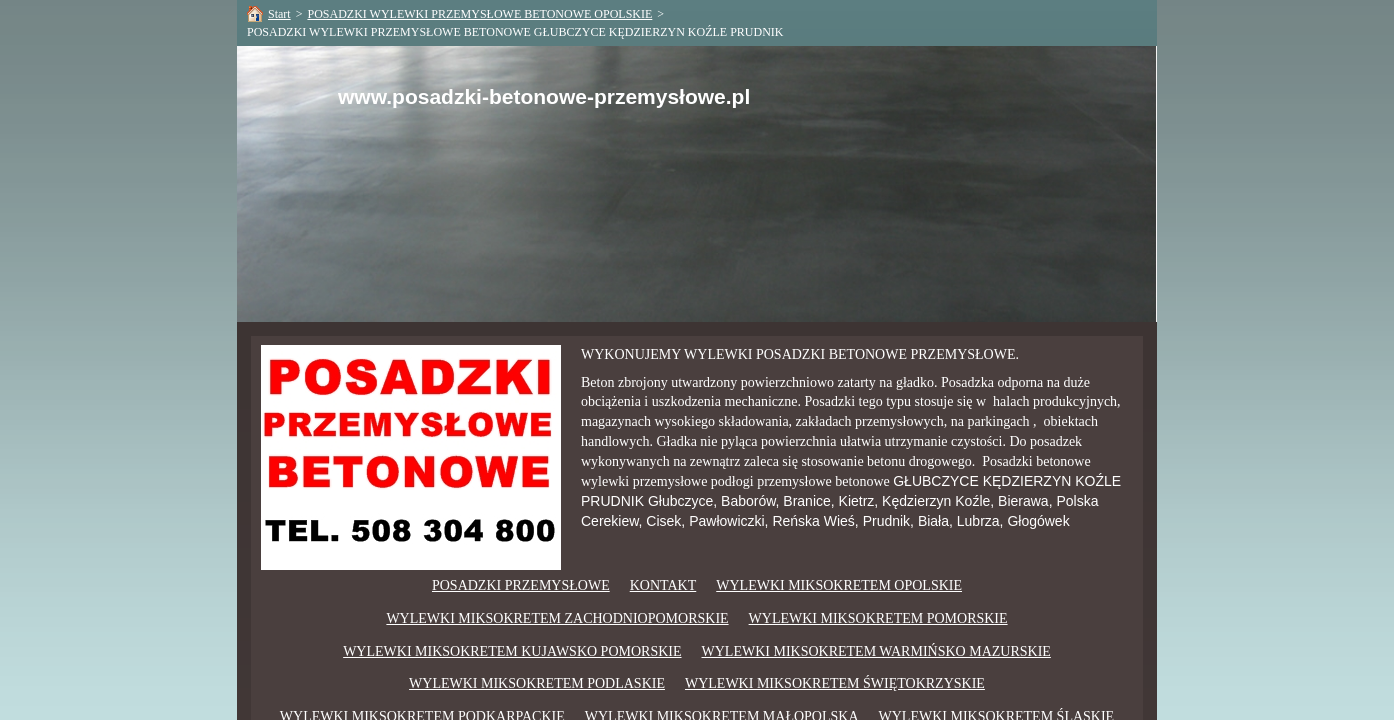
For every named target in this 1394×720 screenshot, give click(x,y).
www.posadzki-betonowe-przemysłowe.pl (544, 96)
